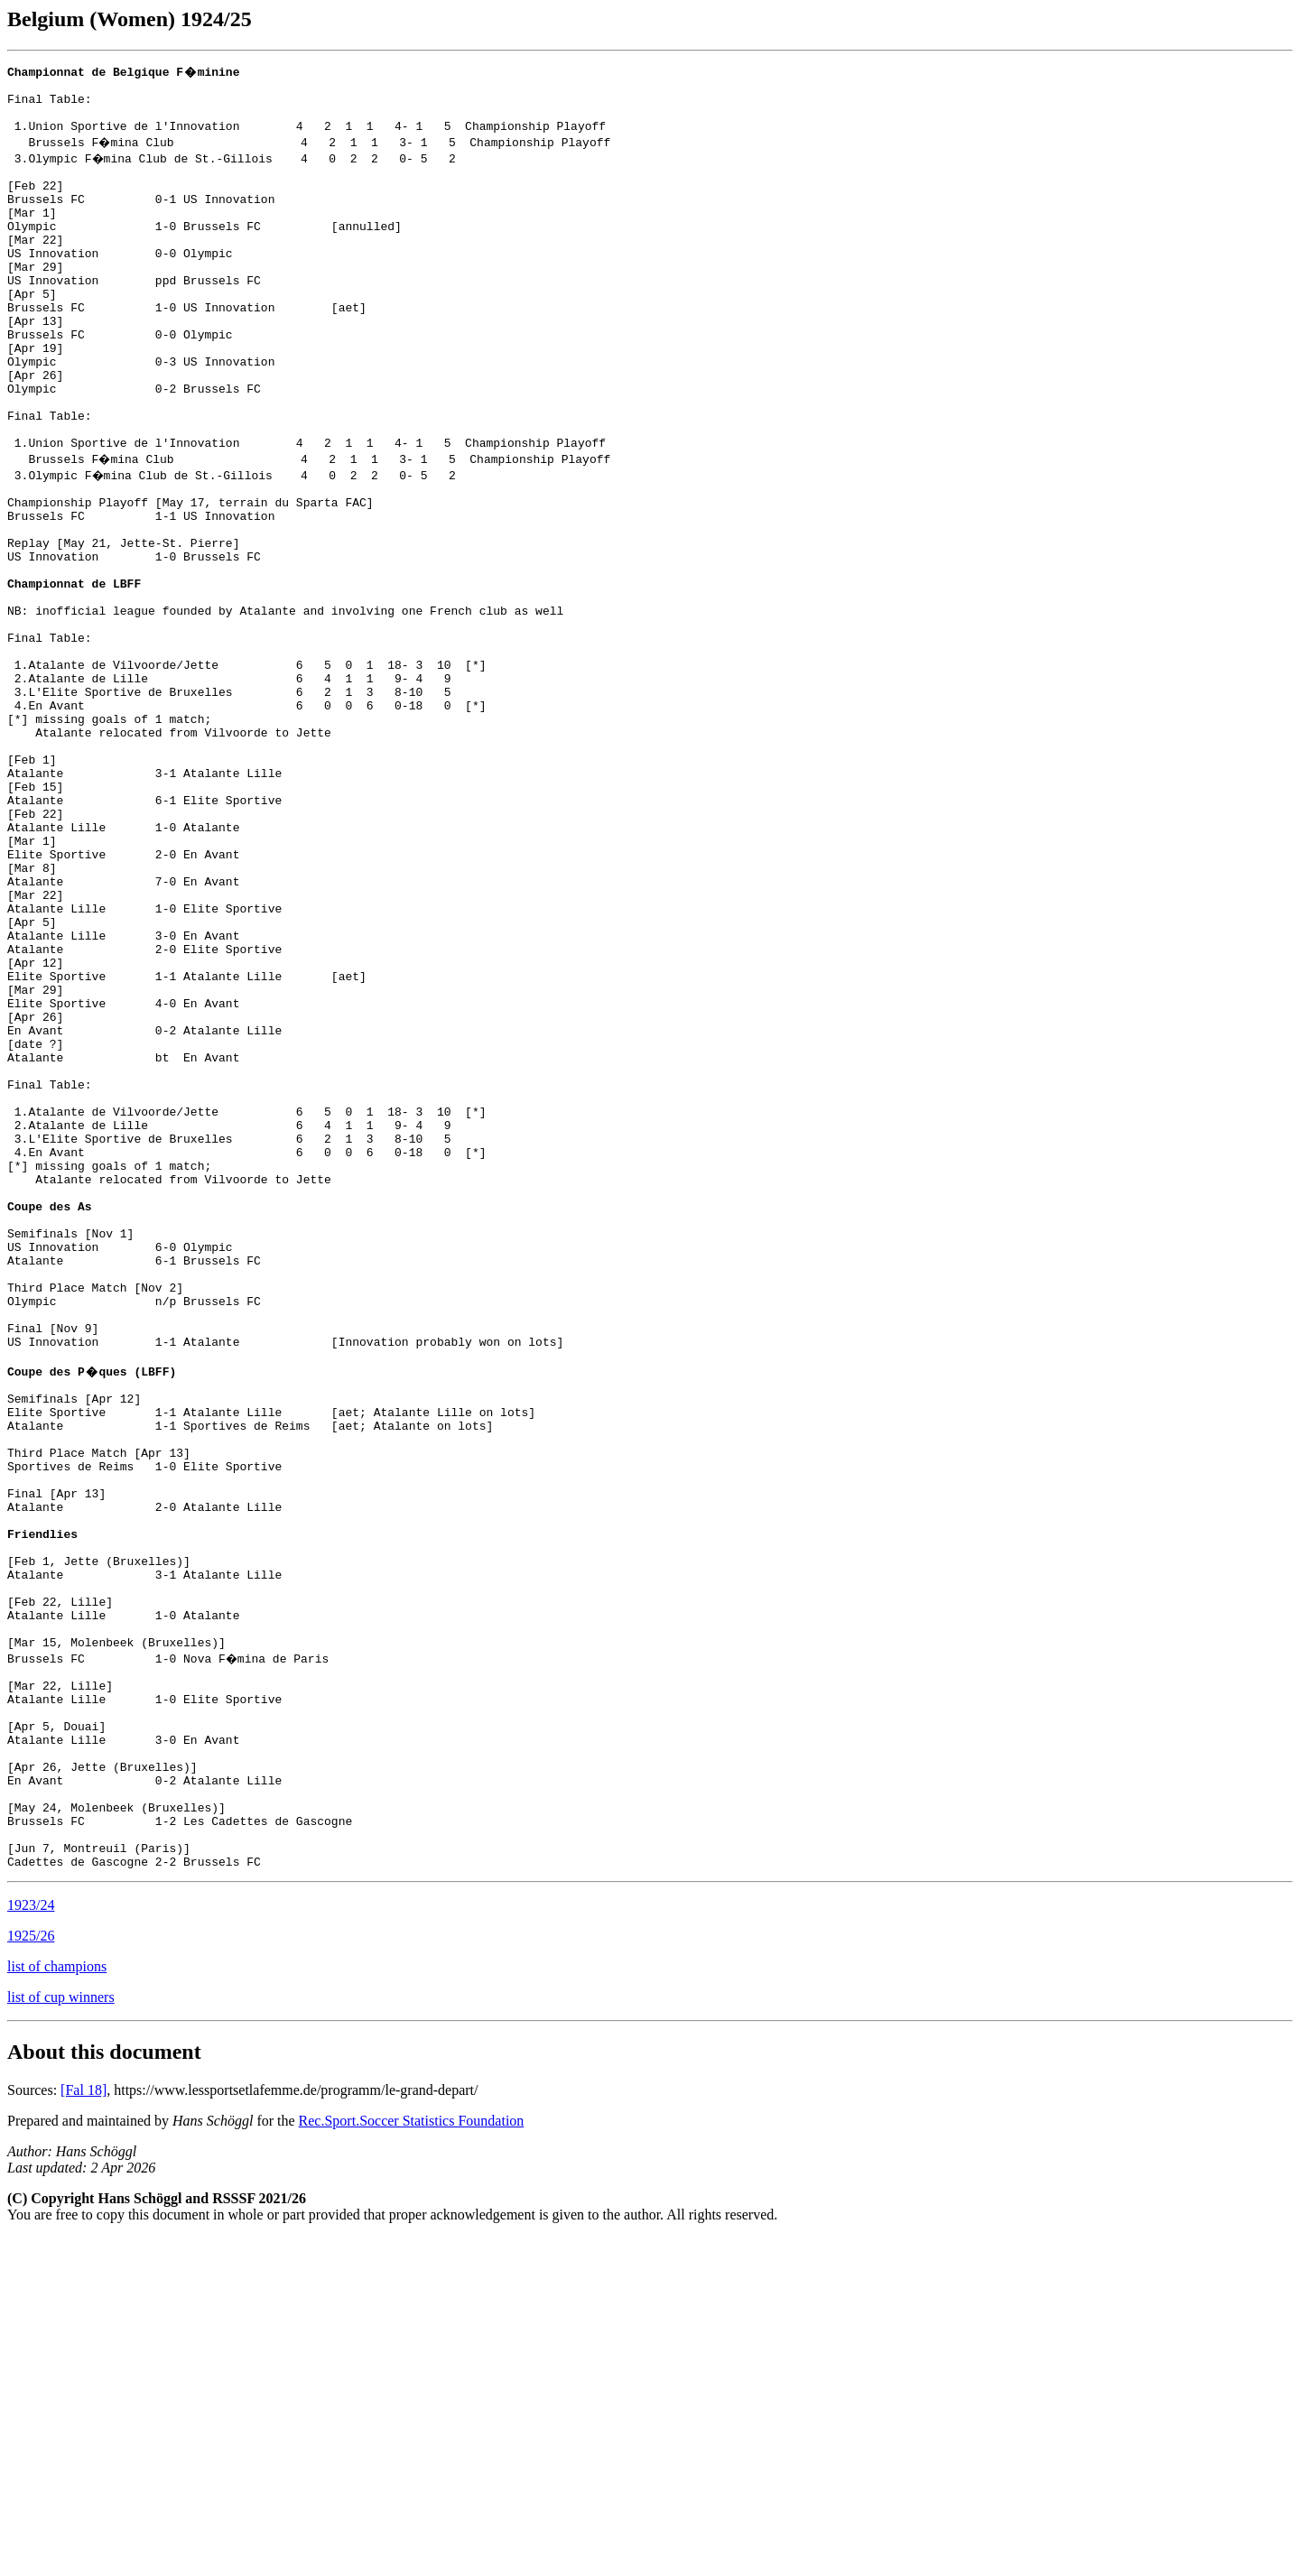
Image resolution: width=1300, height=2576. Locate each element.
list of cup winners (61, 2335)
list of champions (57, 2304)
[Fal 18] (83, 2428)
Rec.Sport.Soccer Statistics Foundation (412, 2459)
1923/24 (30, 2243)
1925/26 (30, 2274)
